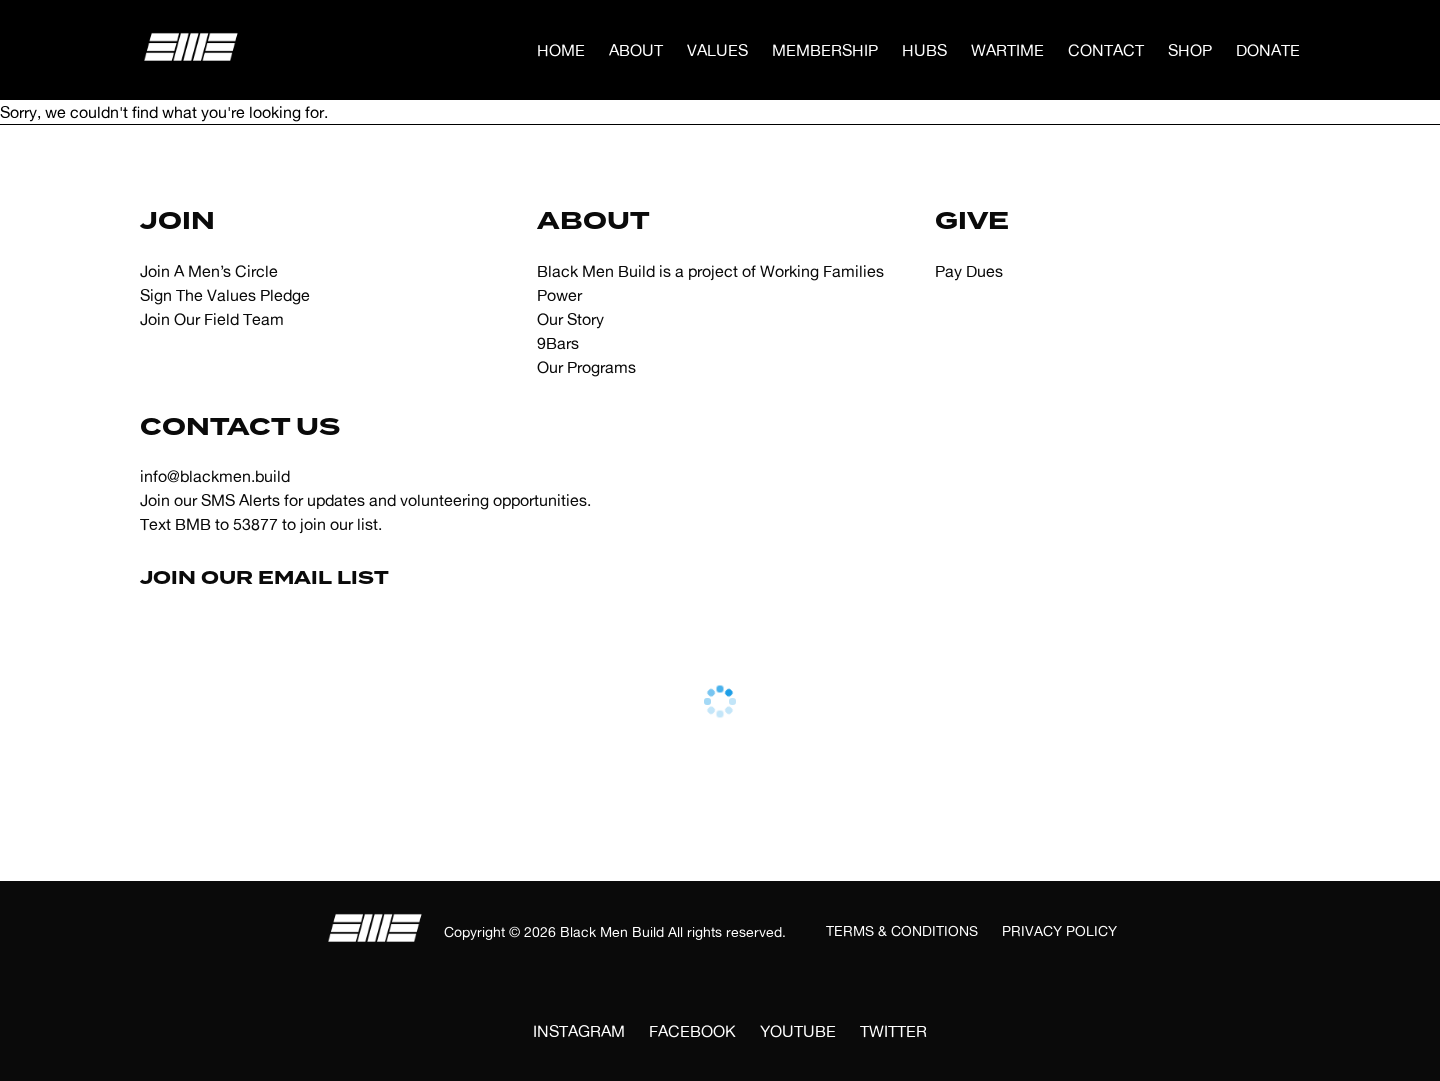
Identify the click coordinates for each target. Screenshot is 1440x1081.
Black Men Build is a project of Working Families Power (710, 283)
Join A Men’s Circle (209, 271)
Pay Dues (969, 271)
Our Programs (586, 367)
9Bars (558, 343)
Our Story (570, 319)
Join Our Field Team (212, 319)
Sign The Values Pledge (225, 295)
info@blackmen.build (215, 476)
